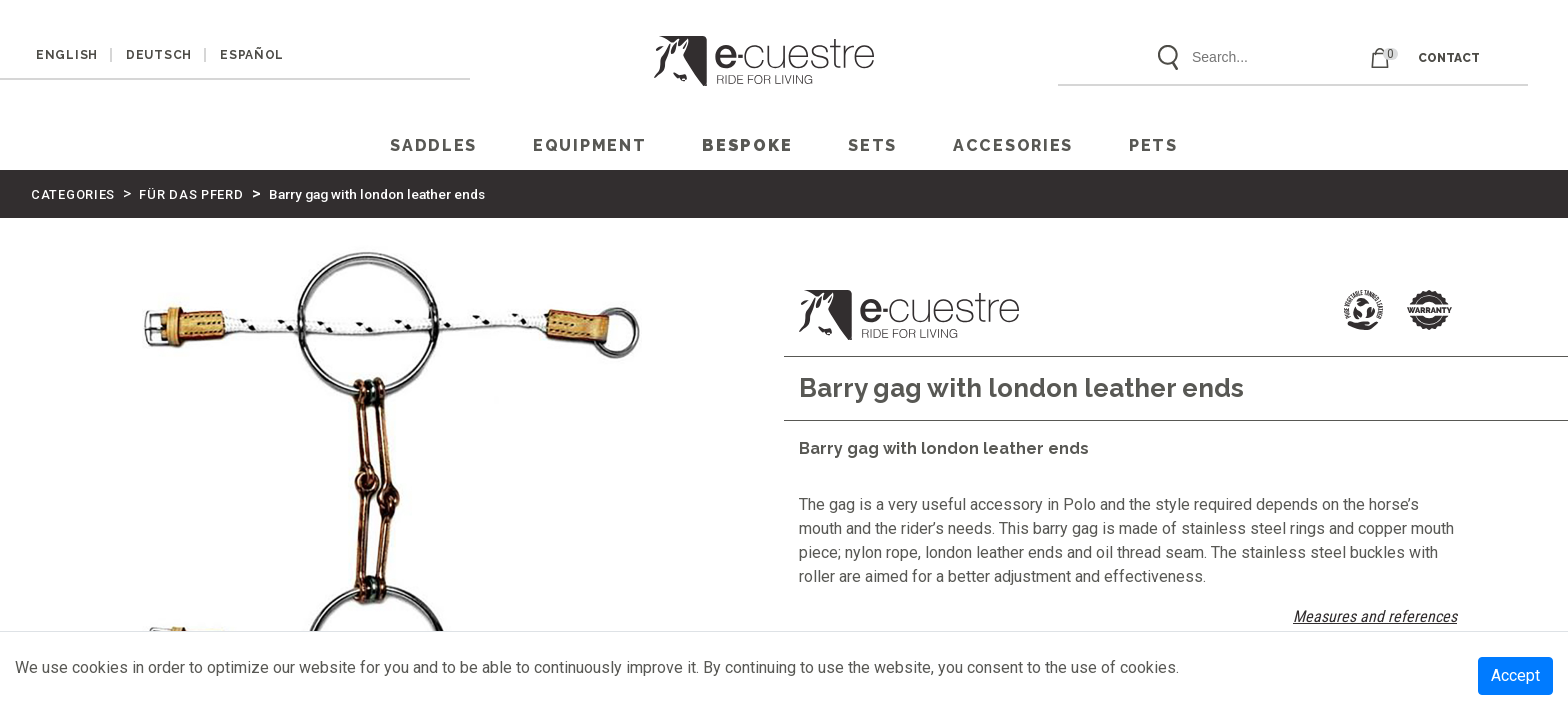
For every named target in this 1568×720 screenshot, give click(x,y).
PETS (1153, 145)
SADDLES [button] (433, 145)
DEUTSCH (159, 55)
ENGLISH (67, 55)
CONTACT (1449, 58)
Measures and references (1375, 616)
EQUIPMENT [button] (589, 145)
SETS (872, 145)
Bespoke (747, 145)
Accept (1515, 675)
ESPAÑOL (252, 55)
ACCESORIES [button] (1013, 145)
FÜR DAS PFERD (191, 194)
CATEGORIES (73, 194)
